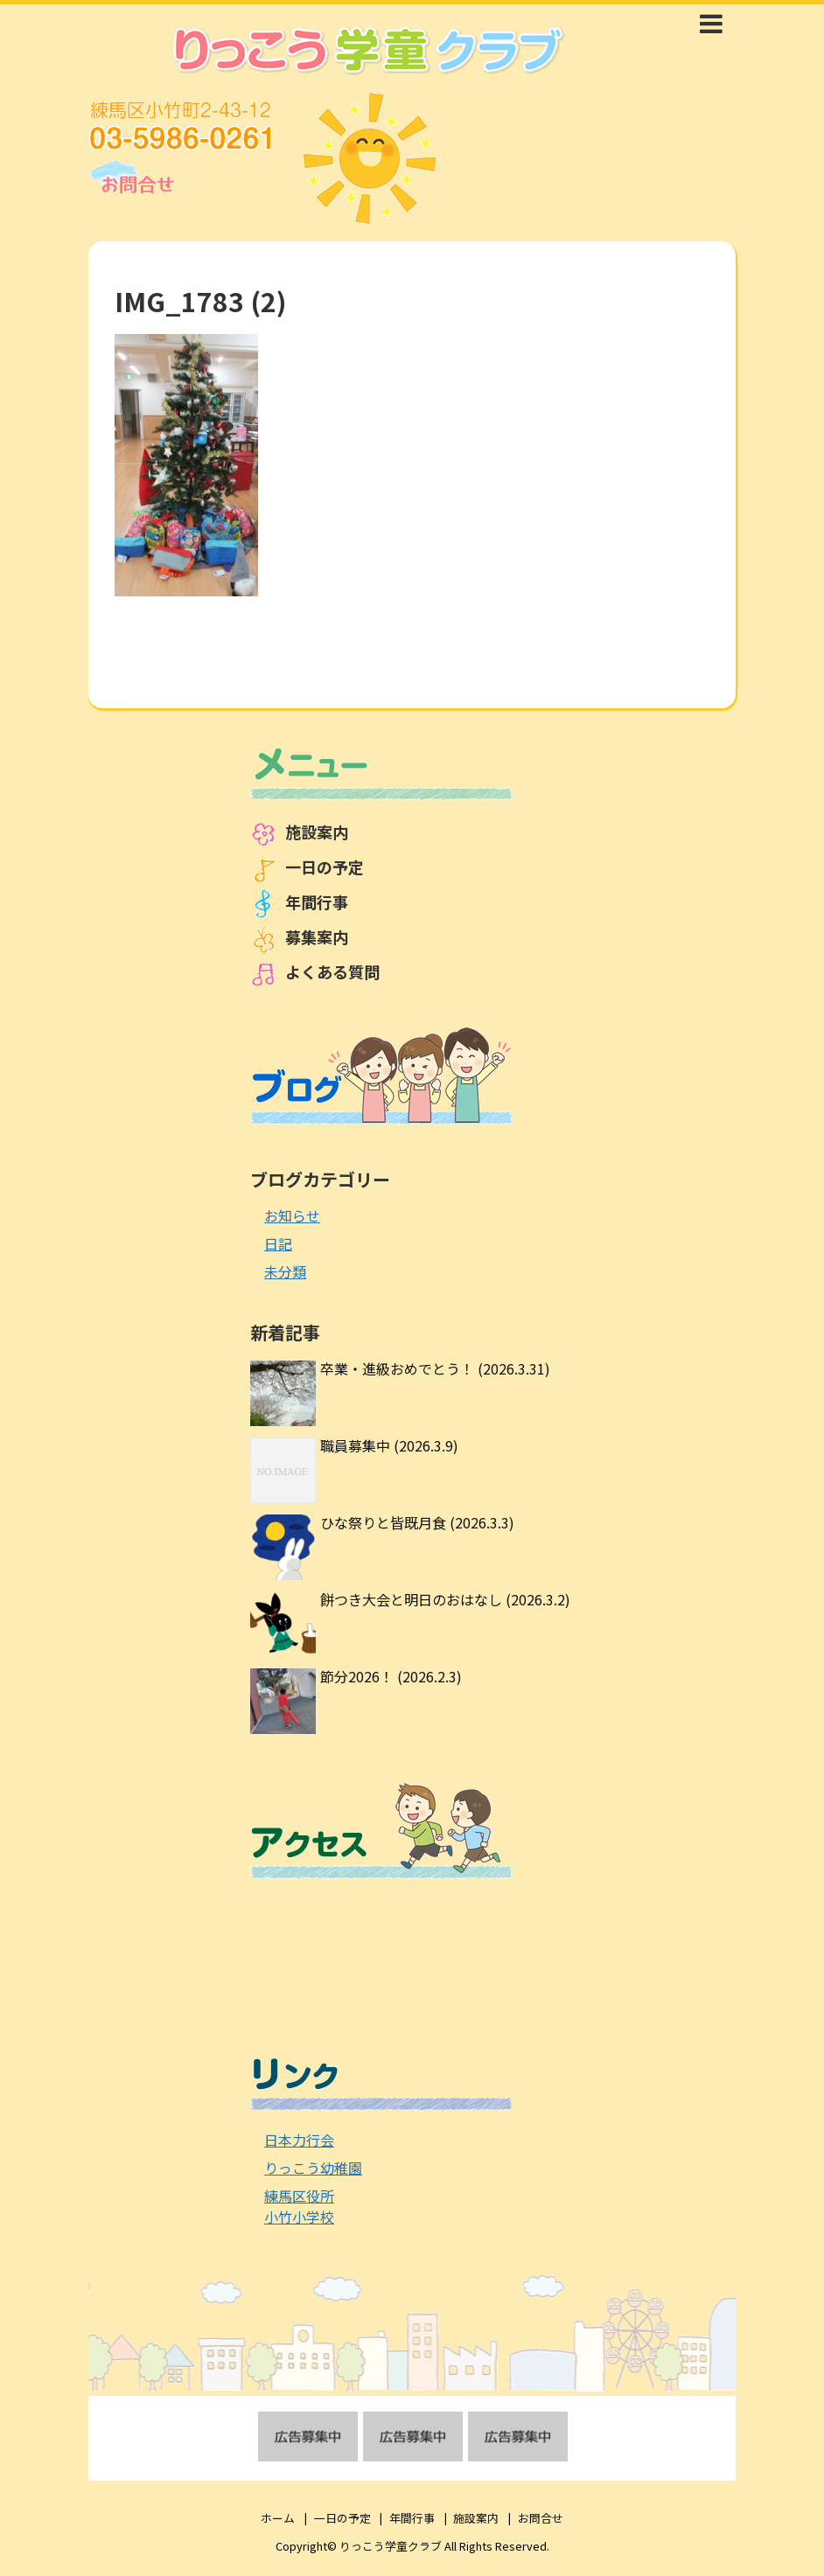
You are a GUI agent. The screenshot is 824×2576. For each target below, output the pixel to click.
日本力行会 (299, 2139)
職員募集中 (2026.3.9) (389, 1445)
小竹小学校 (299, 2216)
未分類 (285, 1271)
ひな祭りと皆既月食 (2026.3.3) (417, 1522)
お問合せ (540, 2518)
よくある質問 (332, 971)
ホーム (278, 2518)
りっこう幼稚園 (313, 2167)
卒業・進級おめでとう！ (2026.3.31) (435, 1368)
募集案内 (316, 936)
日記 (278, 1243)
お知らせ (292, 1215)
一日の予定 (324, 866)
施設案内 (316, 831)
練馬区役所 (299, 2195)
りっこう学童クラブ (390, 2546)
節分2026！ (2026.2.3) (391, 1676)
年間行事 (316, 901)
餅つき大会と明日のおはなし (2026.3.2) (445, 1599)
